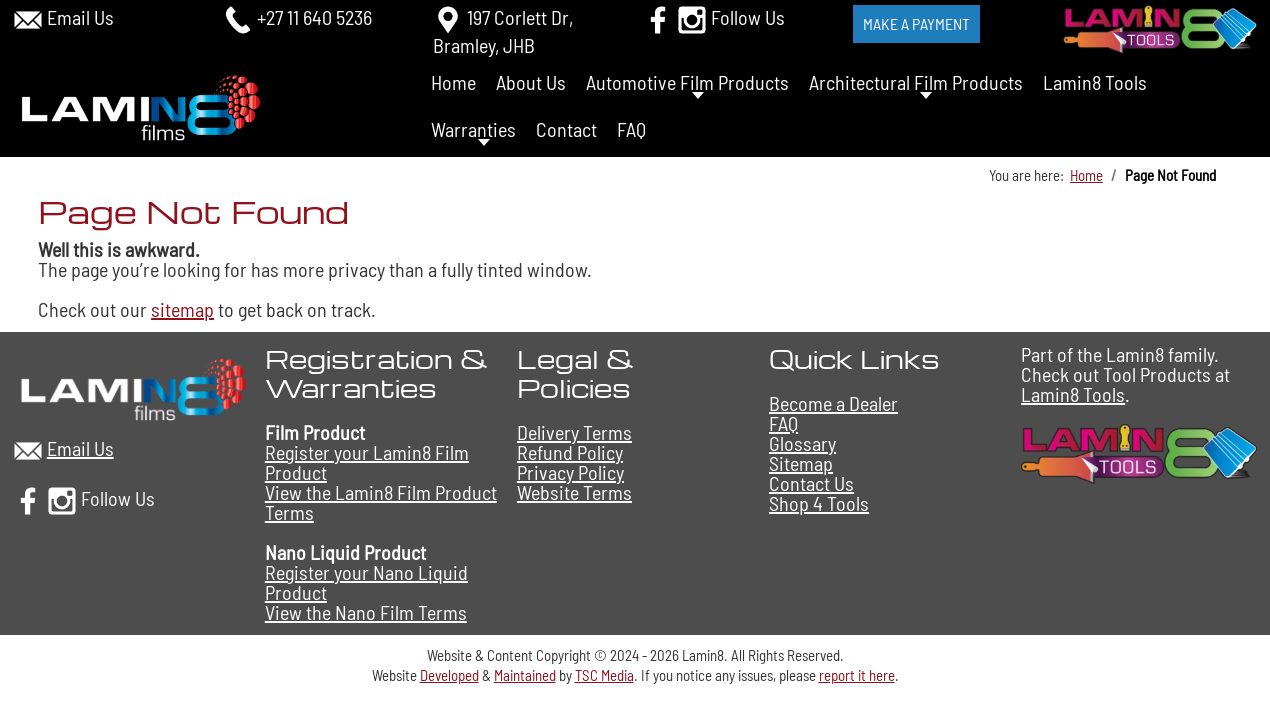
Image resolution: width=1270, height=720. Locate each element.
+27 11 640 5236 (314, 17)
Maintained (525, 675)
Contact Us (811, 483)
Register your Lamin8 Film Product (367, 462)
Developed (449, 675)
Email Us (80, 17)
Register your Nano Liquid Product (366, 582)
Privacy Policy (570, 472)
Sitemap (801, 463)
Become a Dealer (833, 403)
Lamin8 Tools (1095, 82)
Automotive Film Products (687, 82)
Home (453, 82)
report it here (857, 675)
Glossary (802, 443)
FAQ (631, 129)
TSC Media (604, 675)
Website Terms (574, 492)
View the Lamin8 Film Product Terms (381, 502)
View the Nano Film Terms (366, 612)
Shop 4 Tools (819, 503)
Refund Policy (570, 452)
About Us (531, 82)
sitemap (182, 309)
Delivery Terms (574, 432)
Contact (566, 129)
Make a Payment (916, 23)
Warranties (473, 129)
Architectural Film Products (916, 82)
